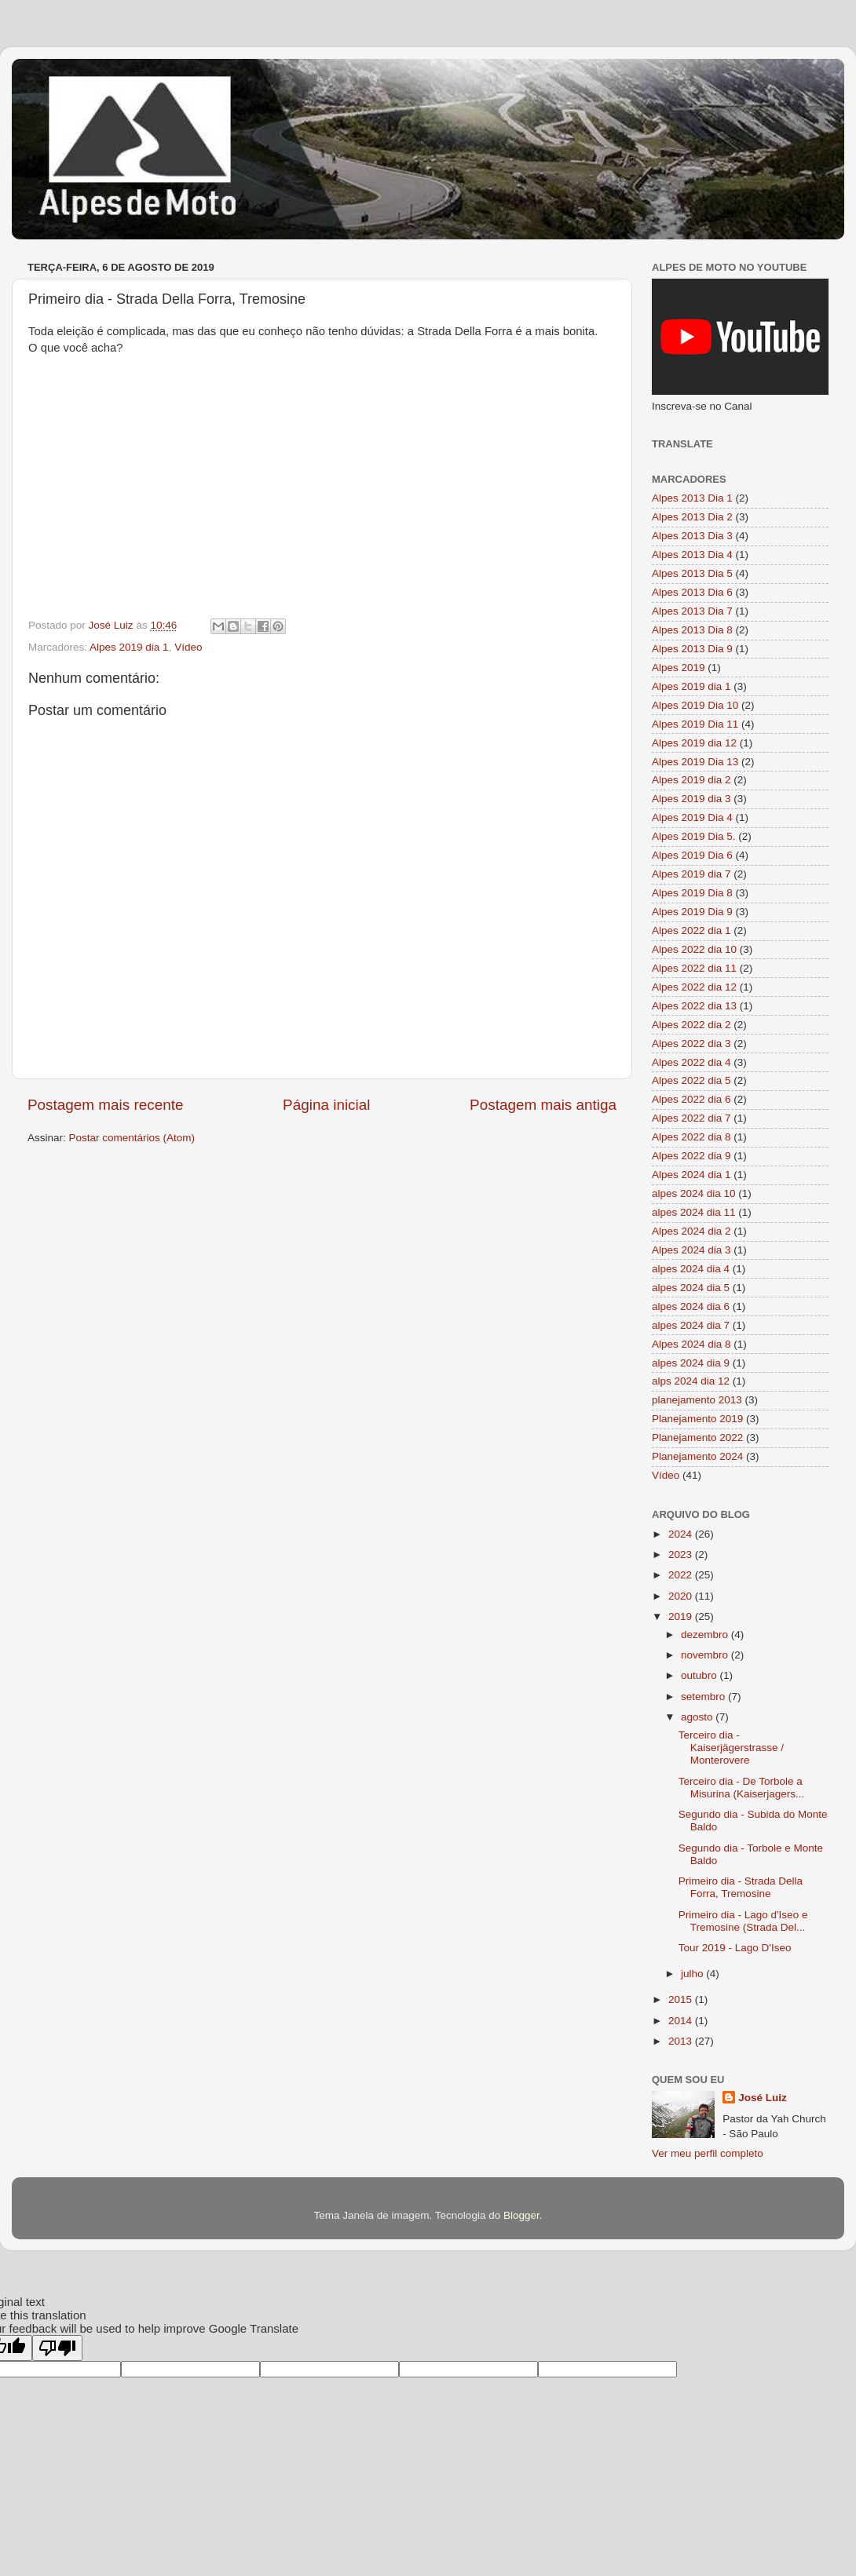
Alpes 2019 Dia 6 (692, 855)
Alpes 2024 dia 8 (691, 1344)
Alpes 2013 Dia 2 (692, 517)
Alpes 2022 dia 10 (694, 949)
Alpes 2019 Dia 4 (692, 817)
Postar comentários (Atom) (132, 1138)
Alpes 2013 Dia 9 (692, 649)
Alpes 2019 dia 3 (691, 799)
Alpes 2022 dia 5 (691, 1080)
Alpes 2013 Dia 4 (692, 554)
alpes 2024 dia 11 (694, 1212)
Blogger (521, 2215)
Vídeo (188, 647)
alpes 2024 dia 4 (691, 1269)
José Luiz (762, 2097)
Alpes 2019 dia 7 (691, 874)
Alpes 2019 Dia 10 (695, 705)
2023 (681, 1554)
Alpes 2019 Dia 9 (692, 912)
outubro (700, 1675)
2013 (681, 2041)
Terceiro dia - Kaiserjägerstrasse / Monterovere (731, 1747)
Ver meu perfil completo (707, 2153)
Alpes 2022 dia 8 (691, 1137)
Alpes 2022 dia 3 (691, 1043)
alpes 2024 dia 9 (691, 1363)
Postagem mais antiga (543, 1104)
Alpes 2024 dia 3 (691, 1250)
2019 (681, 1616)
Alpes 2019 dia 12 (694, 743)
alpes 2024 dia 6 (691, 1306)
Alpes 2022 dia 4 (691, 1062)
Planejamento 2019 (697, 1419)
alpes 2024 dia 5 (691, 1287)
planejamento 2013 (697, 1400)
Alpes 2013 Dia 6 (692, 592)
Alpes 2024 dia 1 (691, 1174)
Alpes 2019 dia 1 (129, 647)
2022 (681, 1575)
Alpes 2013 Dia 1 (692, 498)
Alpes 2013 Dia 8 (692, 630)
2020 (681, 1596)
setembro (704, 1696)
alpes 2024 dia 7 (691, 1325)
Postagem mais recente (105, 1104)
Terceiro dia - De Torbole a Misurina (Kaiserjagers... (742, 1787)
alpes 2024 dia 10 (694, 1193)
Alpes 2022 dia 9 (691, 1156)
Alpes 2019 (678, 667)
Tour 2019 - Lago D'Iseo (735, 1948)
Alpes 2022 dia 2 (691, 1025)
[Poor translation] (57, 2348)
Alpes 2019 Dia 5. (694, 836)
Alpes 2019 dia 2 (691, 780)
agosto (698, 1717)
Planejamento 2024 (697, 1456)
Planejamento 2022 (697, 1437)
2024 (681, 1534)
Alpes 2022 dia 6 (691, 1099)
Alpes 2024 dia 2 (691, 1231)
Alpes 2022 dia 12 (694, 987)
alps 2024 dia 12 (691, 1381)
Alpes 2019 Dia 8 (692, 893)
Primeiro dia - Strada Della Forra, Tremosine (741, 1887)
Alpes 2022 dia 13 (694, 1006)
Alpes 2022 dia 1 (691, 930)
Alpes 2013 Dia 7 (692, 611)
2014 (681, 2021)
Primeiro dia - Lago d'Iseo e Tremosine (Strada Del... (743, 1921)
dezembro (706, 1634)
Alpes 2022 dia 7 (691, 1118)
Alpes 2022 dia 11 (694, 968)
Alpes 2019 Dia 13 (695, 762)
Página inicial (326, 1104)
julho (693, 1973)
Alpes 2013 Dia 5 (692, 573)
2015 (681, 1999)
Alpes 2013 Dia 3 (692, 536)
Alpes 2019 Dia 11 (695, 724)
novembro (706, 1655)
